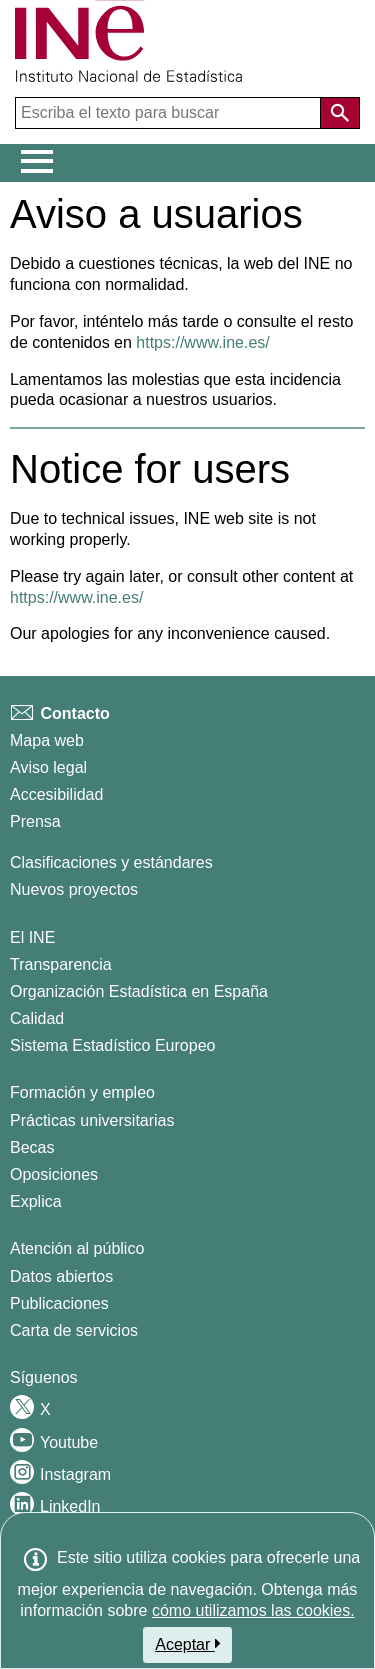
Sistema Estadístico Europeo (112, 1045)
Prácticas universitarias (92, 1120)
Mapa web (47, 740)
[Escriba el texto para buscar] (170, 113)
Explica (36, 1201)
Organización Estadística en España (139, 991)
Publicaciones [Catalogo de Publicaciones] (59, 1303)
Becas (32, 1147)
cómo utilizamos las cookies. (253, 1610)
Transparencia (61, 964)
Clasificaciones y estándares (111, 862)
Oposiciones (54, 1174)
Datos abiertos (61, 1276)
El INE (32, 937)
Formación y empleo (82, 1092)
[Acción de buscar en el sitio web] (340, 113)
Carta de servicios (74, 1330)
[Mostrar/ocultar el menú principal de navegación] (37, 162)
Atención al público (77, 1248)
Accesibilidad (56, 794)
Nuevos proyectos (74, 889)
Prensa (35, 821)
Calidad (37, 1018)
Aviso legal (48, 767)
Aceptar (187, 1644)
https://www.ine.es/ (202, 342)
